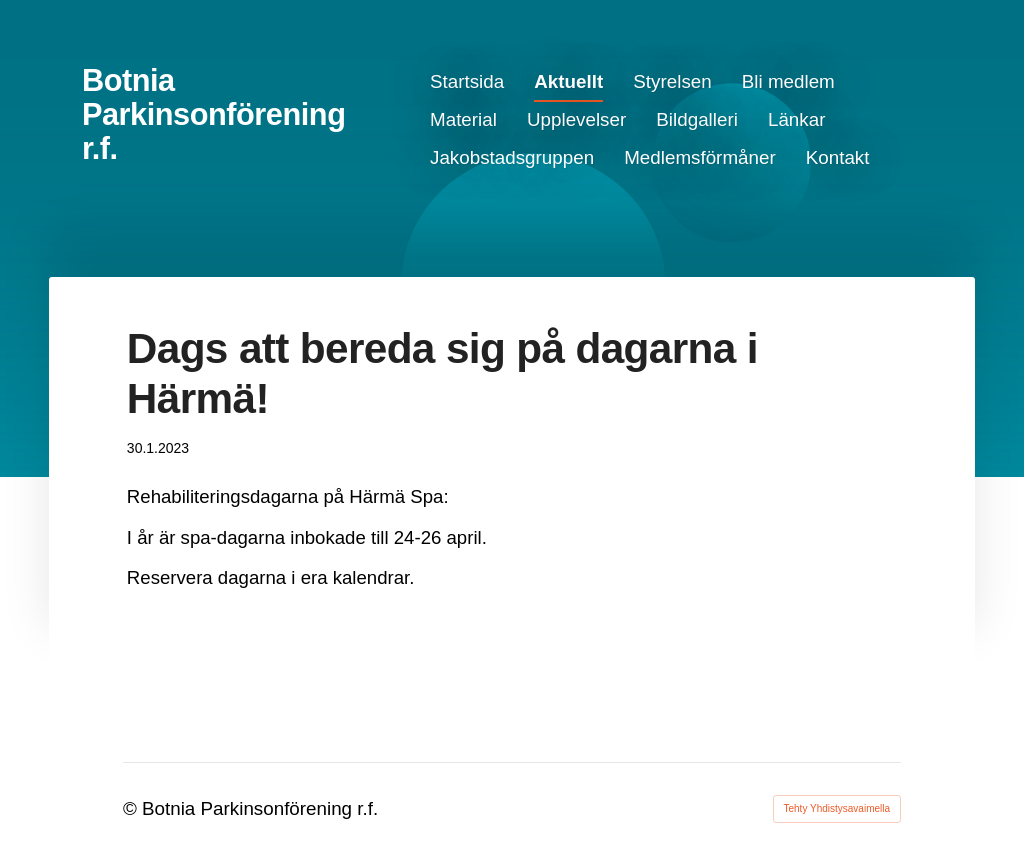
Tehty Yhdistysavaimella (837, 808)
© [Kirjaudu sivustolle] (132, 808)
